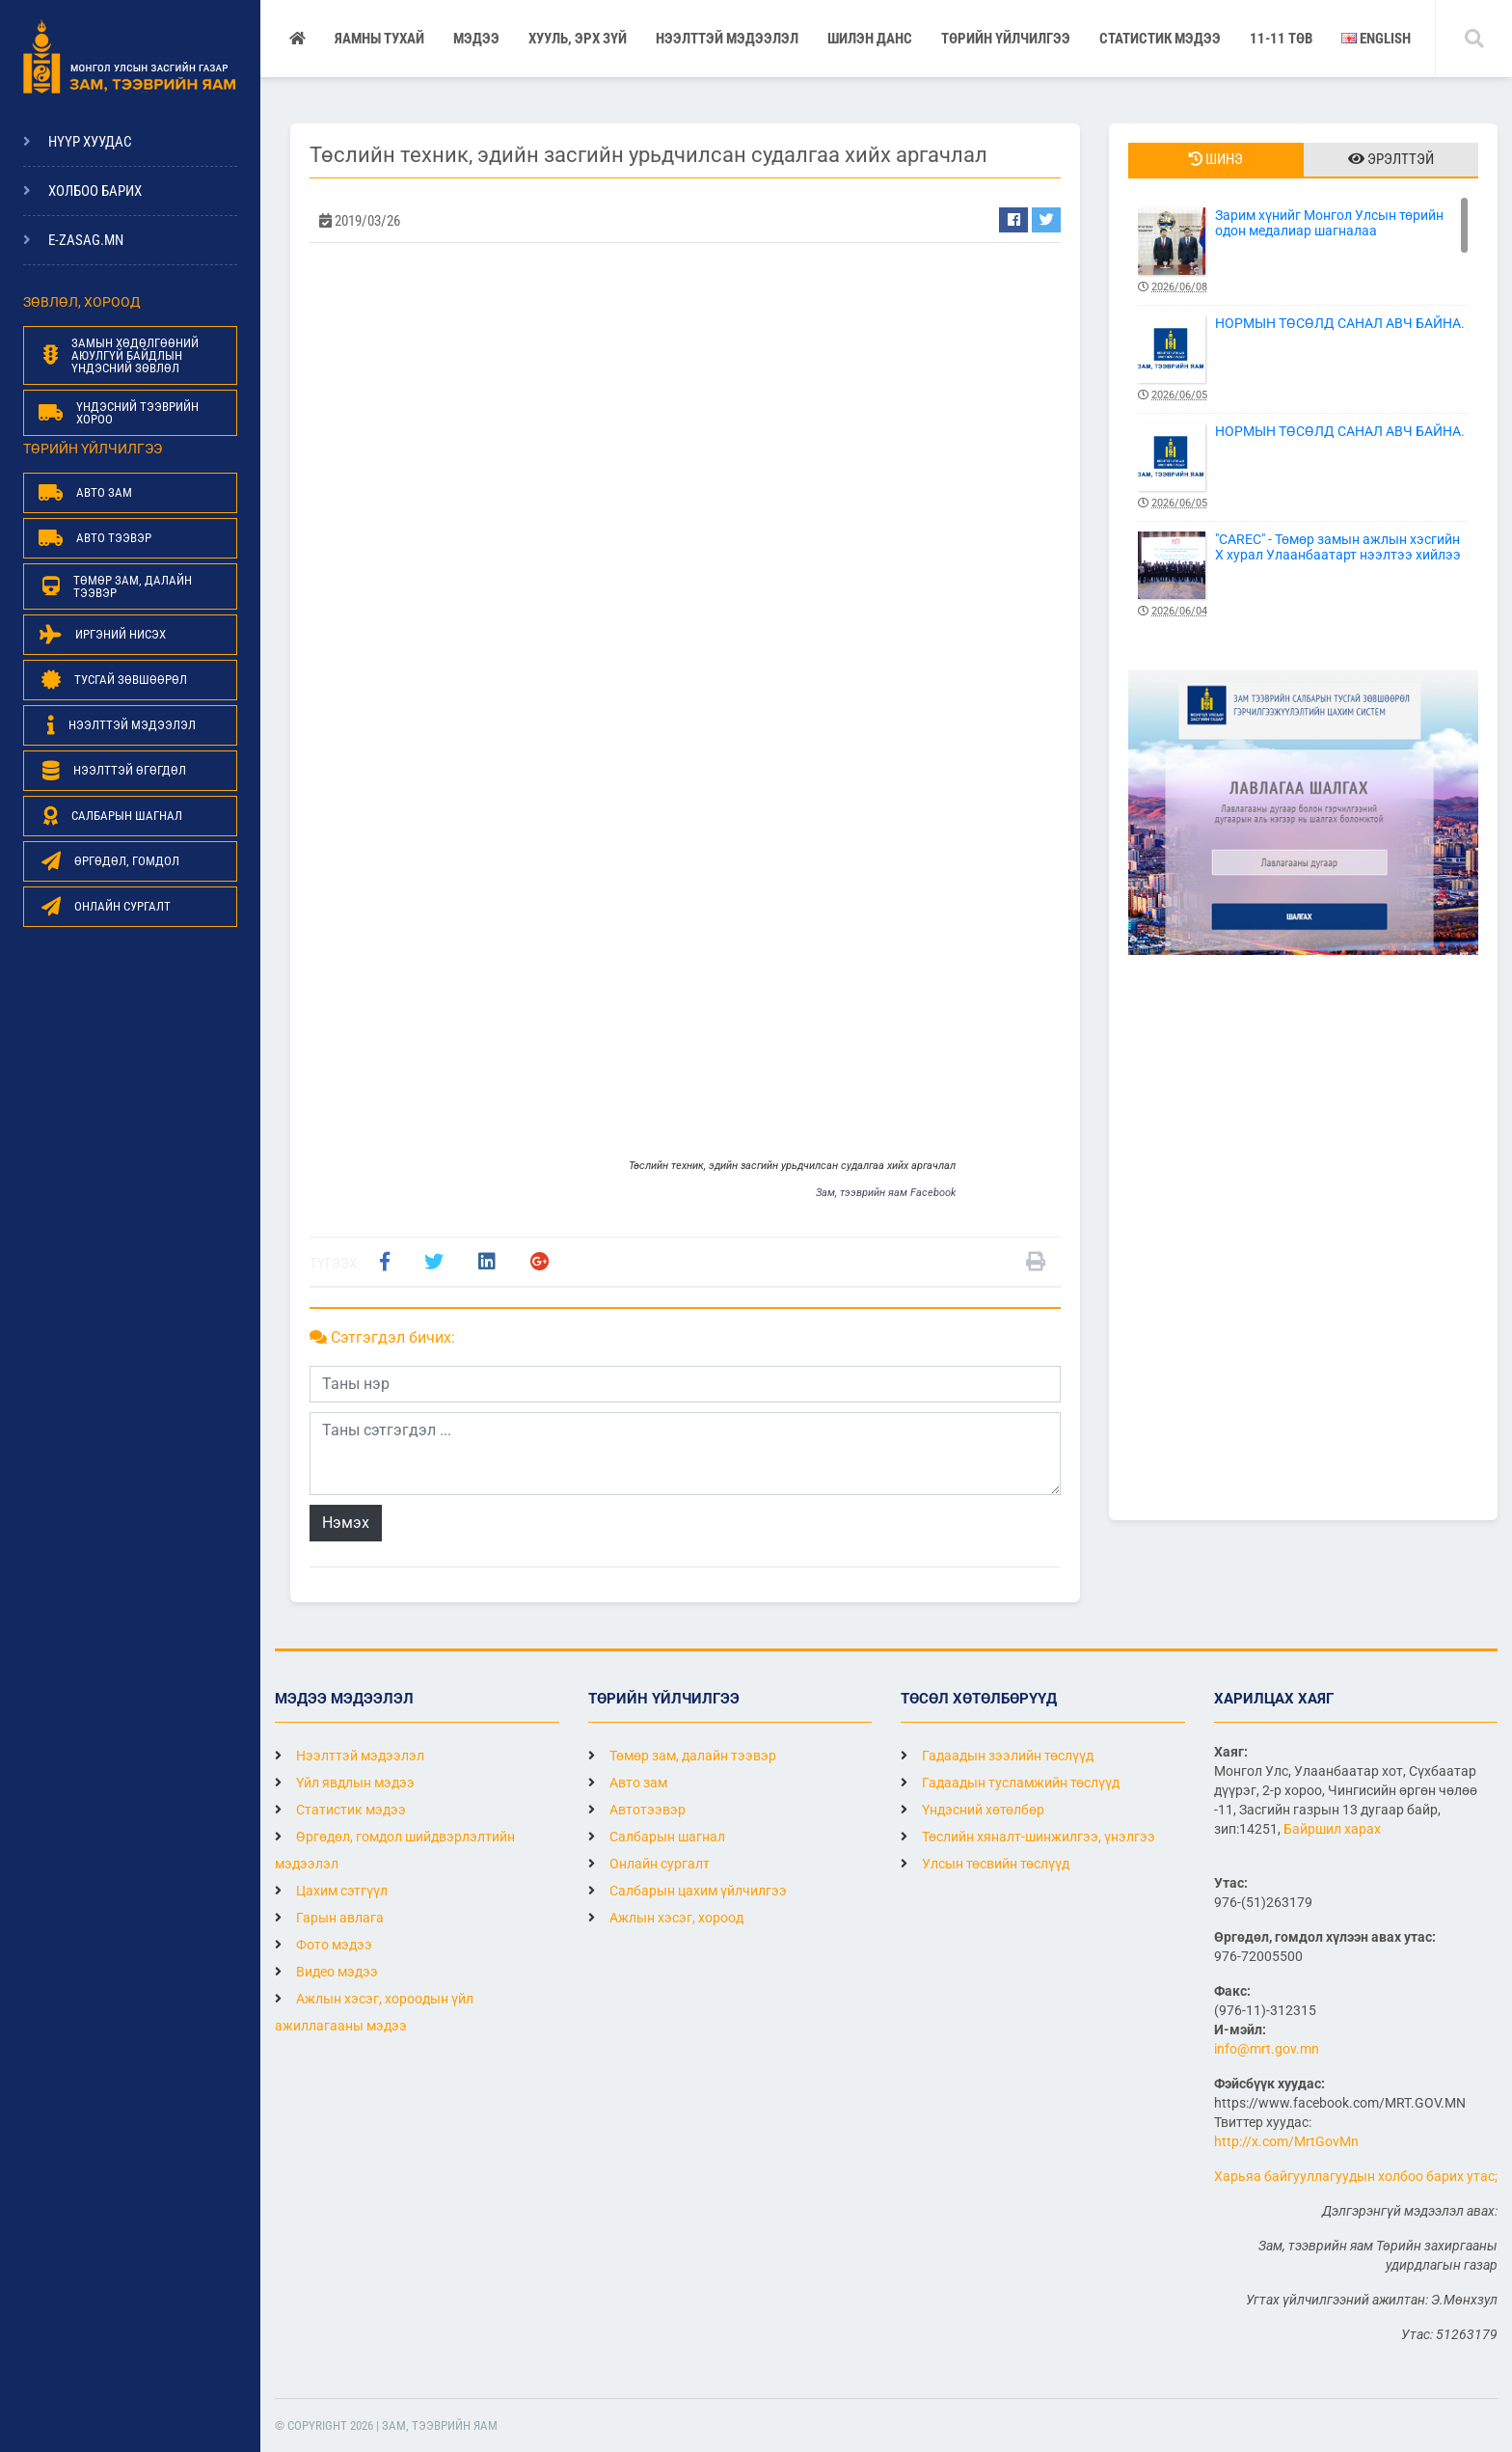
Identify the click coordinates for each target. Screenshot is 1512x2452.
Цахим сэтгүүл (331, 1890)
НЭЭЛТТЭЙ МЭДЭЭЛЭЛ (727, 38)
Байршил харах (1332, 1829)
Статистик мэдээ (1160, 38)
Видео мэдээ (326, 1971)
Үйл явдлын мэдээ (345, 1782)
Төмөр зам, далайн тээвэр (682, 1755)
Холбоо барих (95, 191)
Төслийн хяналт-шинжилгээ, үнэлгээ (1028, 1836)
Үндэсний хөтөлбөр (972, 1809)
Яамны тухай (379, 38)
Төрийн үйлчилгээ (1005, 38)
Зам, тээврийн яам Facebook (886, 1192)
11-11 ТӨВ (1281, 38)
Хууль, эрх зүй (577, 38)
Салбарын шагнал (656, 1836)
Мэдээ (476, 38)
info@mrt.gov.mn (1266, 2049)
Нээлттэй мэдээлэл (349, 1755)
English (1376, 38)
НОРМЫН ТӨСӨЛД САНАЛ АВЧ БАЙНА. (1303, 359)
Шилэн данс (869, 38)
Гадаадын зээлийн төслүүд (997, 1755)
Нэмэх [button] (345, 1522)
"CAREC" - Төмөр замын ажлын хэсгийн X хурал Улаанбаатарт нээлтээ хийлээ (1303, 575)
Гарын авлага (329, 1917)
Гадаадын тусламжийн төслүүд (1010, 1782)
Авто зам (627, 1782)
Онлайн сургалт (649, 1863)
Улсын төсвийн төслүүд (985, 1863)
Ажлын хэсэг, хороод (665, 1917)
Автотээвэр (637, 1809)
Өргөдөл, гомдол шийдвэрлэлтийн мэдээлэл (395, 1850)
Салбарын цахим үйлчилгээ (687, 1890)
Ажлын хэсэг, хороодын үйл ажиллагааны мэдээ (374, 2012)
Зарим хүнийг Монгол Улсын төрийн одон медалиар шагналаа (1303, 251)
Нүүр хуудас (90, 141)
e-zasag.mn (85, 240)
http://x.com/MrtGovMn (1286, 2141)
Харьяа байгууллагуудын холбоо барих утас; (1356, 2176)
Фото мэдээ (323, 1944)
